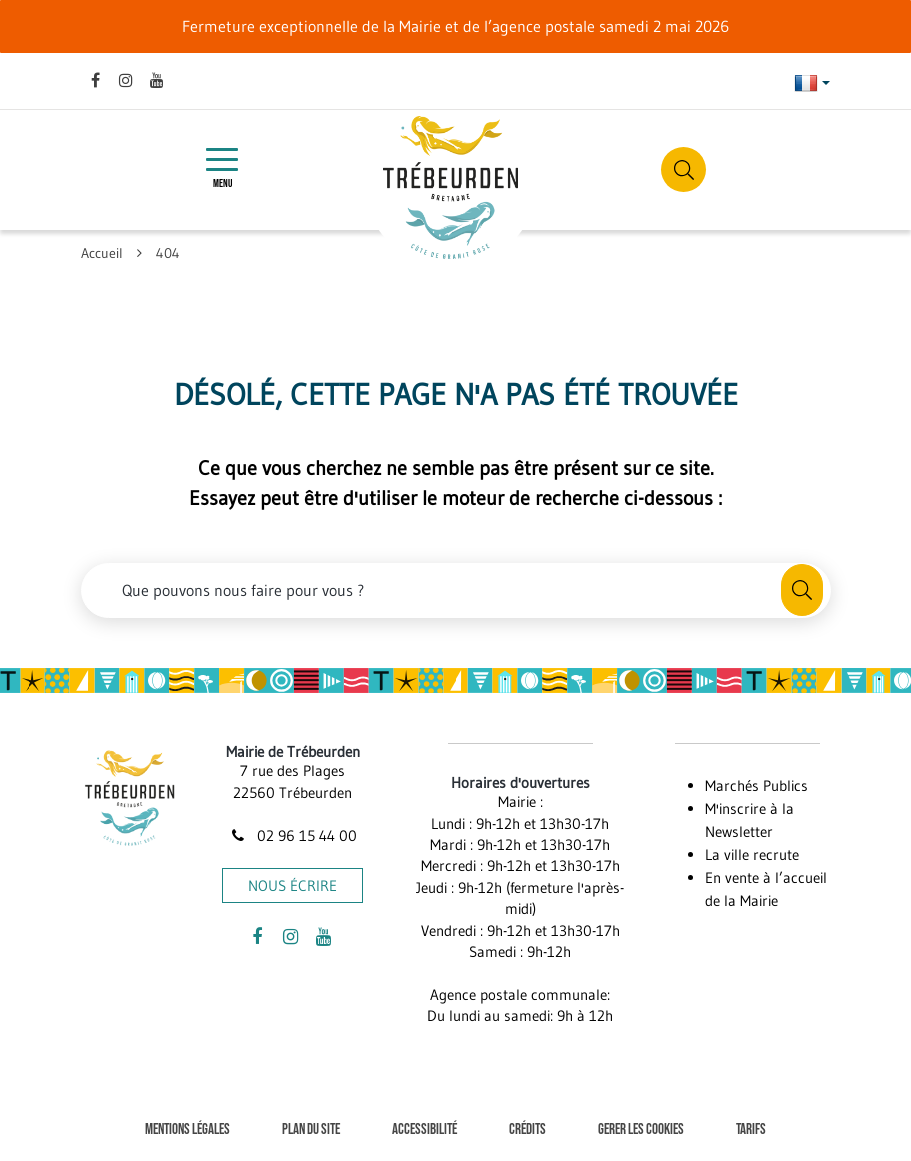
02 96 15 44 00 (293, 835)
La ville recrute (752, 854)
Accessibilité (424, 1129)
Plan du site (311, 1129)
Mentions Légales (187, 1129)
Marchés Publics (756, 785)
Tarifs (751, 1129)
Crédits (527, 1129)
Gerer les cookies (641, 1129)
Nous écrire (292, 885)
